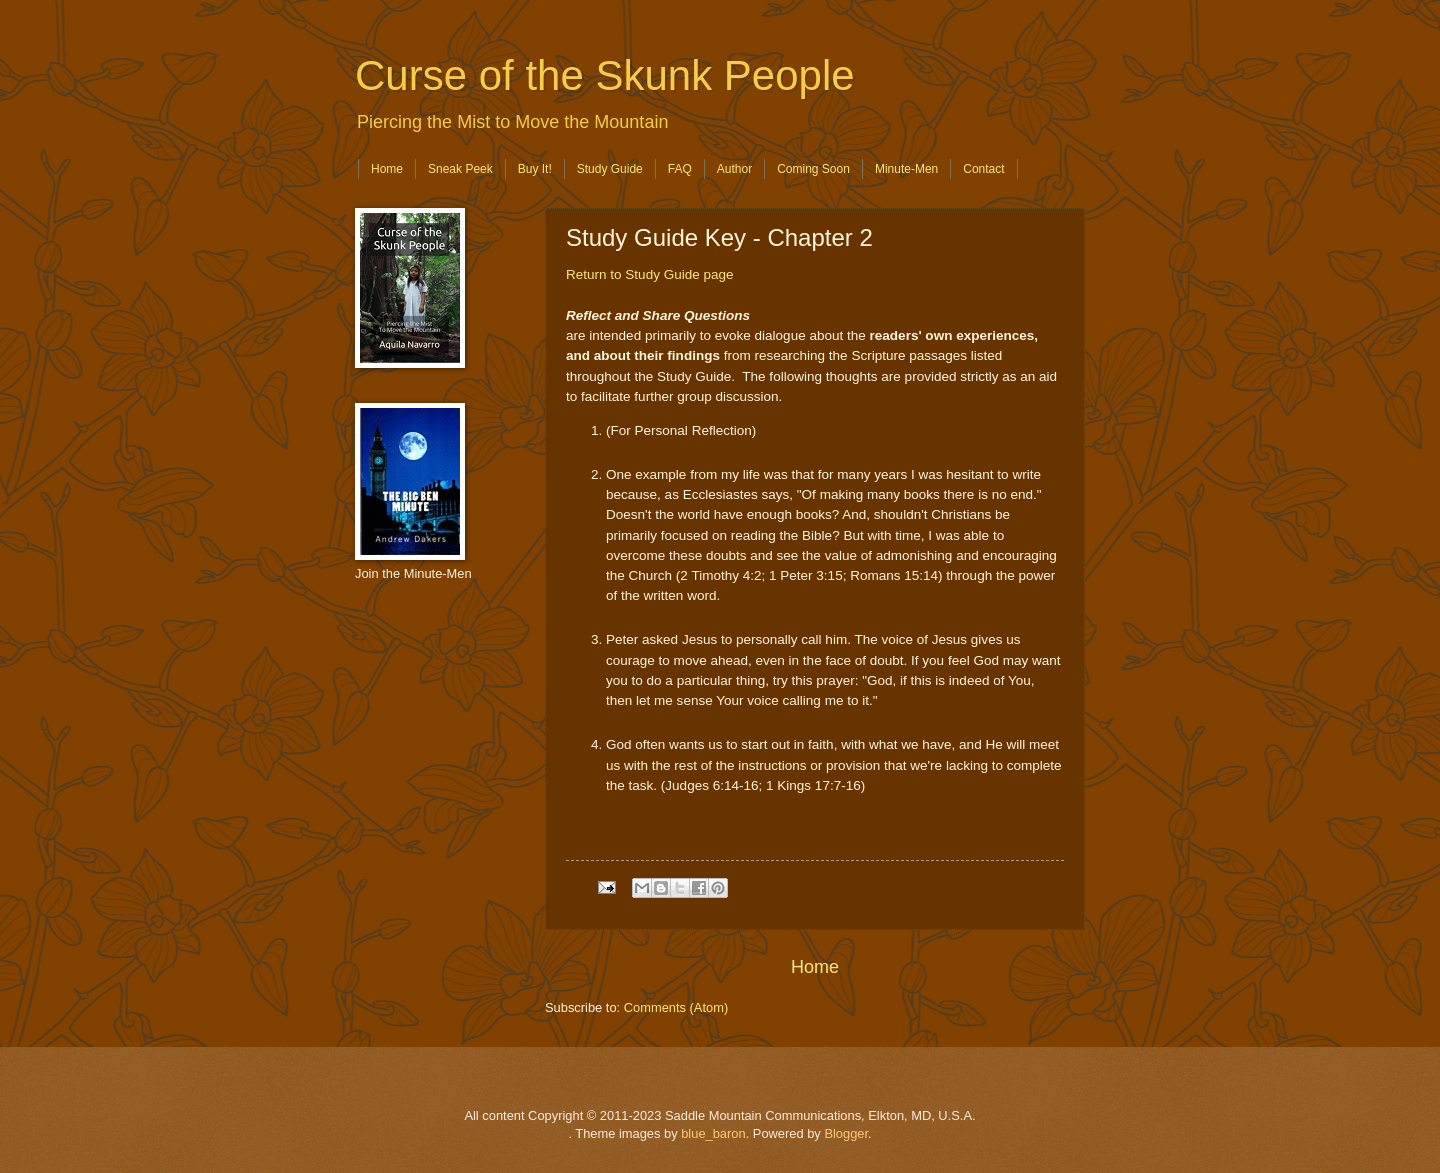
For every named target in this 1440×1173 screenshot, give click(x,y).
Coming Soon (813, 169)
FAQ (680, 169)
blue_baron (713, 1133)
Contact (983, 169)
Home (387, 169)
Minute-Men (906, 169)
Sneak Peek (460, 169)
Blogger (846, 1133)
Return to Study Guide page (650, 274)
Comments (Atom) (676, 1007)
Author (734, 169)
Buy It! (535, 169)
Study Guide (610, 169)
